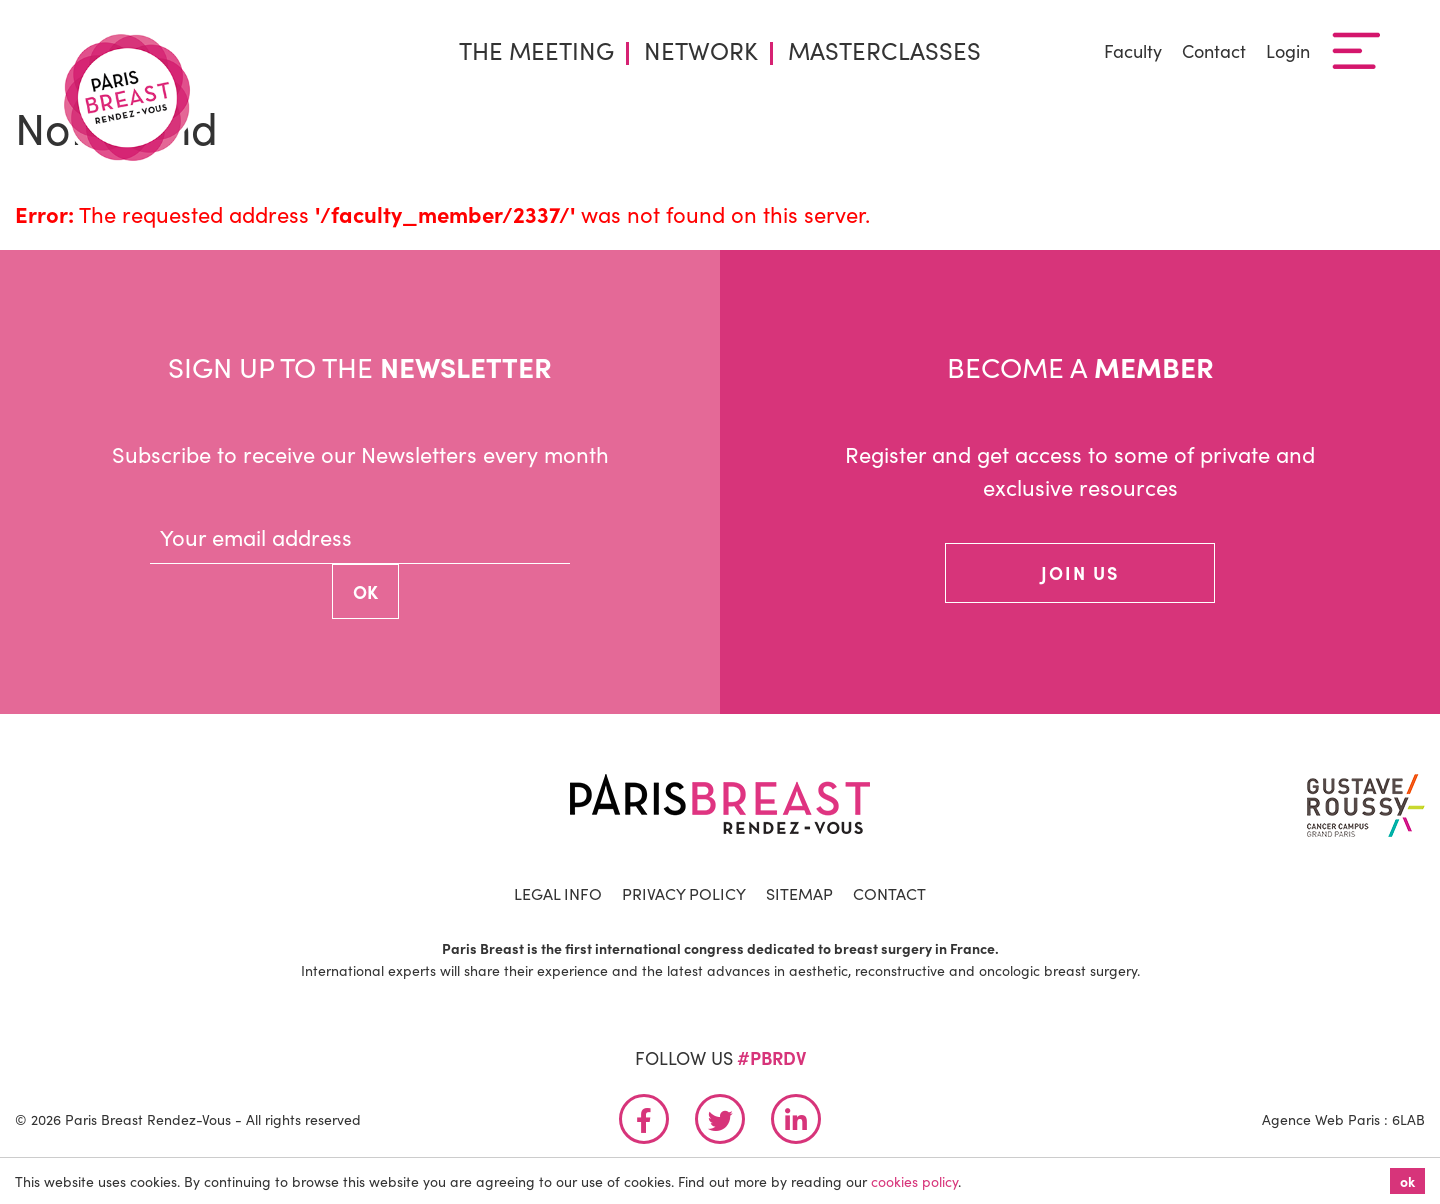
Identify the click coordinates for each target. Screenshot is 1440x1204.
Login (1288, 50)
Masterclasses (884, 49)
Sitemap (799, 893)
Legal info (558, 893)
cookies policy (914, 1181)
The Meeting (536, 49)
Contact (1214, 50)
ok (1407, 1181)
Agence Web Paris (1321, 1119)
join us (1080, 572)
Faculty (1133, 50)
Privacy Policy (684, 893)
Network (701, 49)
